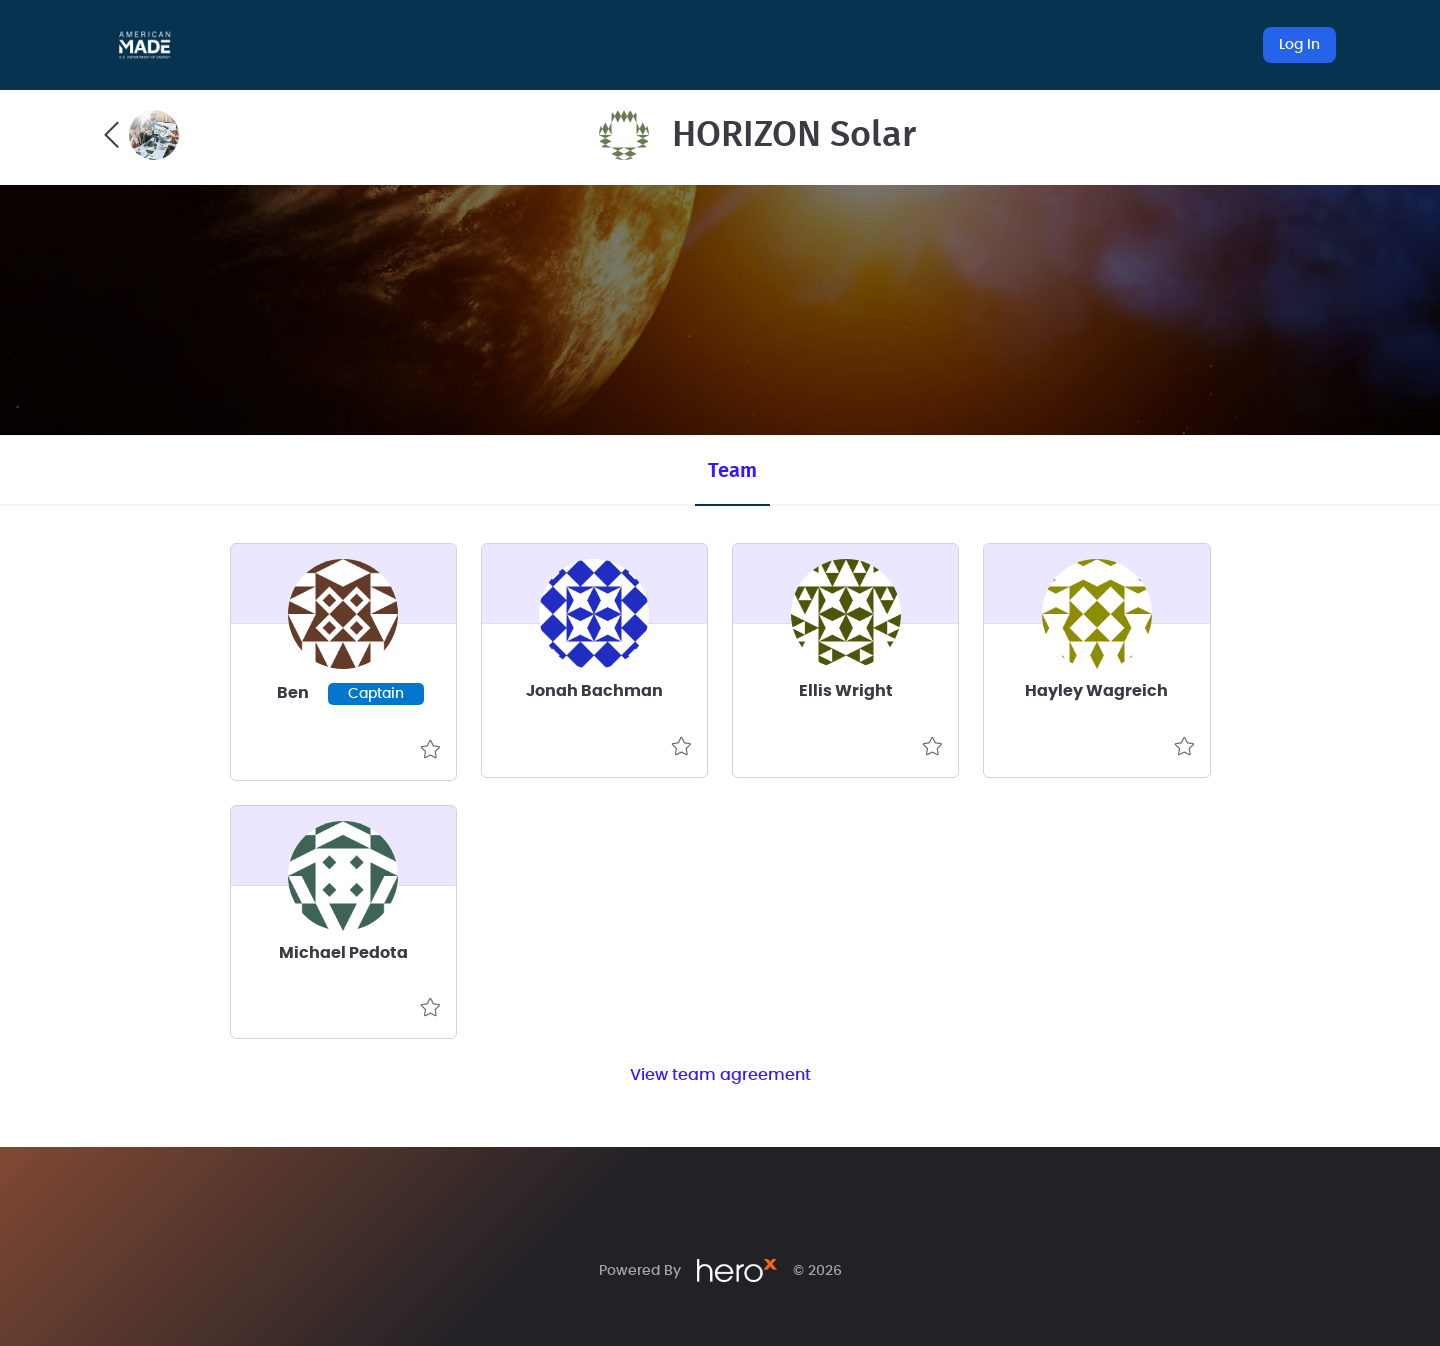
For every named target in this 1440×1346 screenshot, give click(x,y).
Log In (1299, 45)
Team (732, 471)
